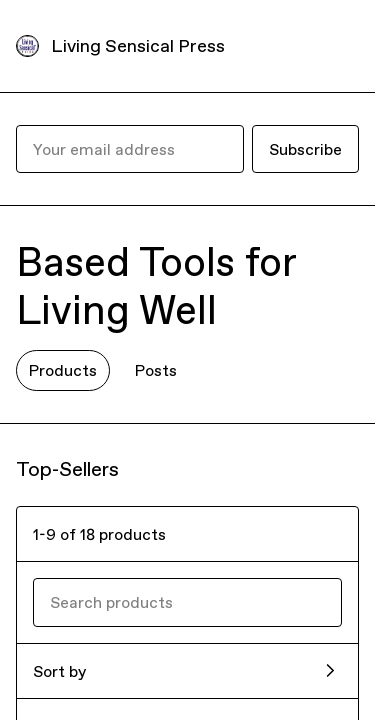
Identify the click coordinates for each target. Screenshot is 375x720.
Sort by (59, 671)
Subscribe (305, 149)
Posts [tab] (156, 370)
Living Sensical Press (138, 45)
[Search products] (187, 602)
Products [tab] (63, 370)
